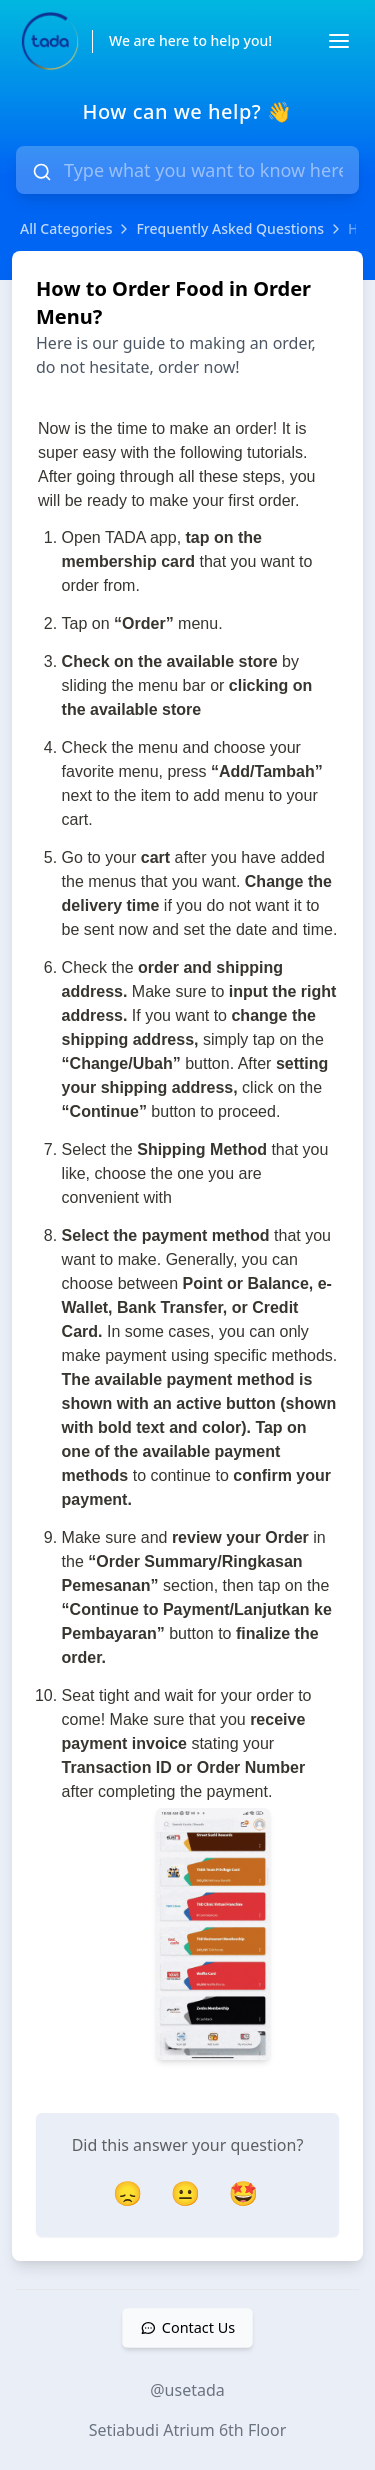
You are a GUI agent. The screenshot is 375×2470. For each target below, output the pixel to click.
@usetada (187, 2390)
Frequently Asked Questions (230, 228)
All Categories (66, 228)
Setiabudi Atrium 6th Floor (188, 2430)
